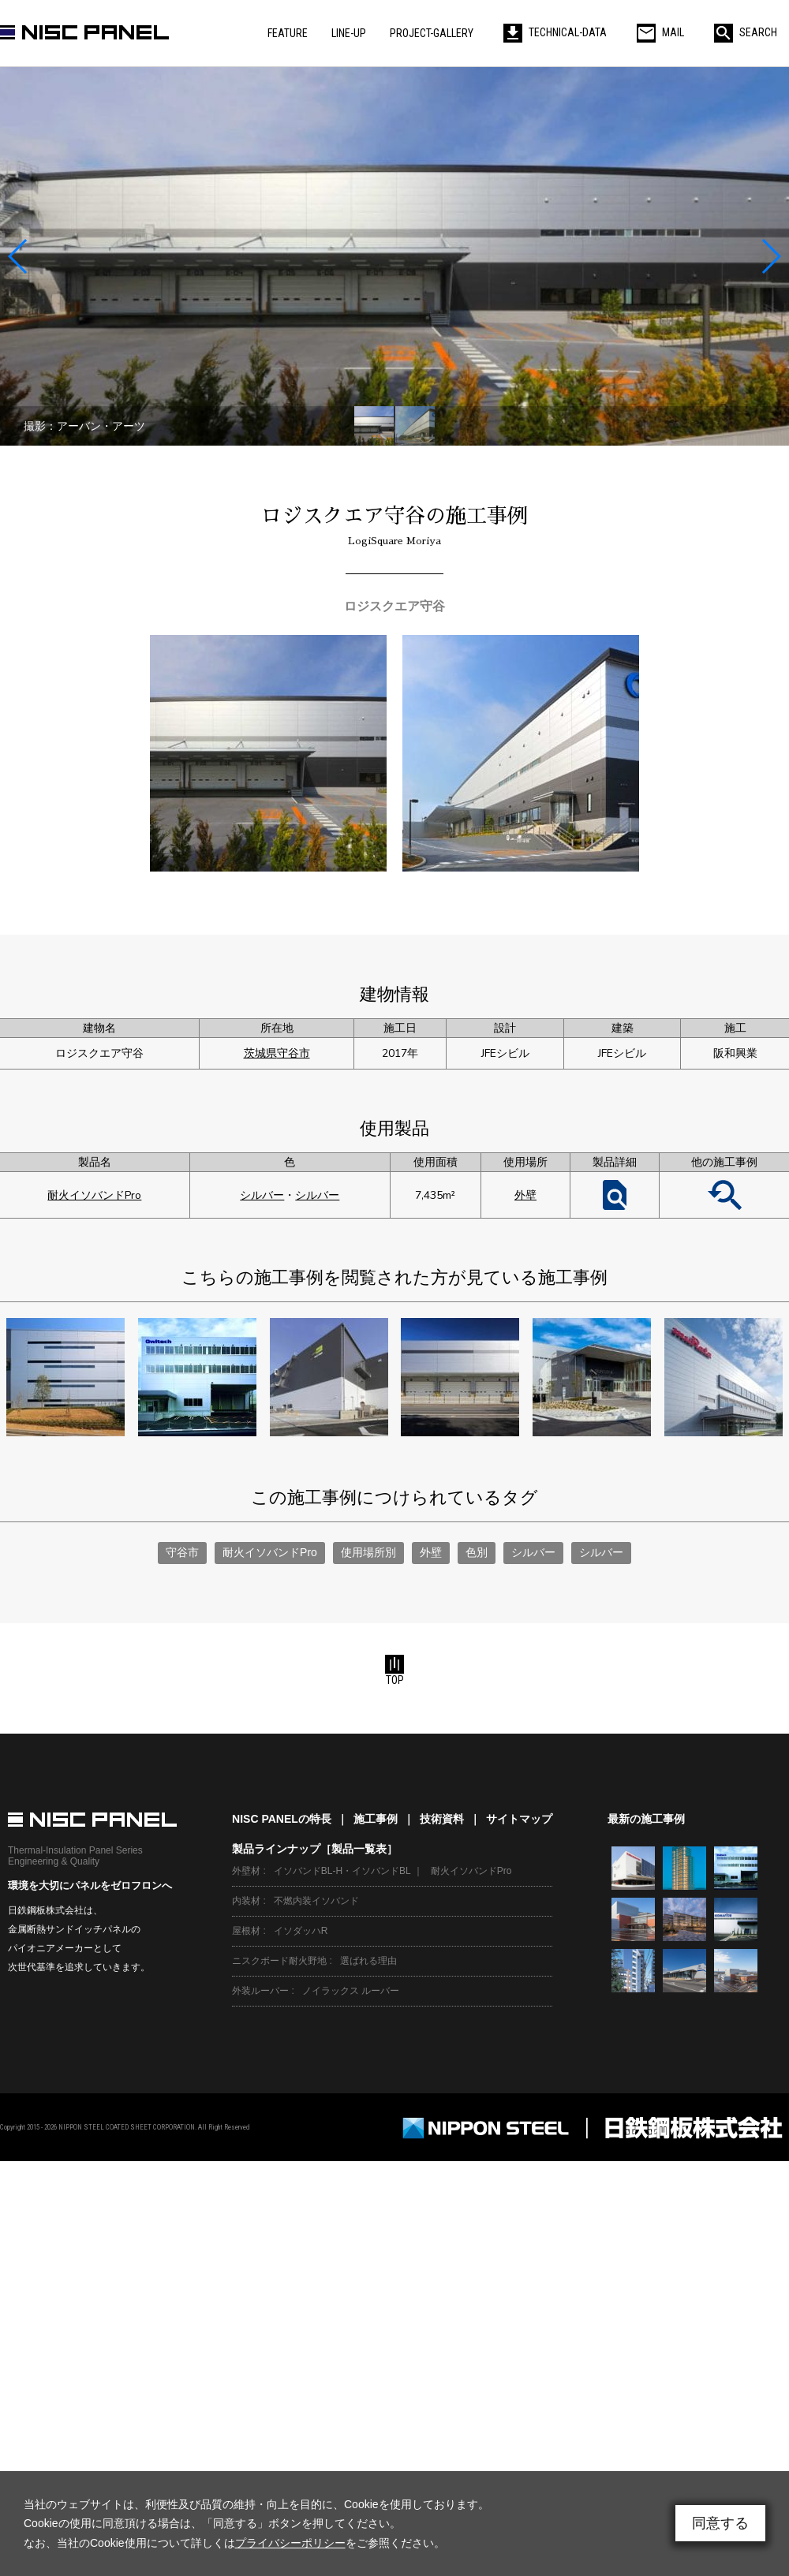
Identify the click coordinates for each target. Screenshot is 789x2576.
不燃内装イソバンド (316, 1900)
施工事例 (375, 1819)
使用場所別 (368, 1552)
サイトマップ (519, 1819)
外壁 (525, 1195)
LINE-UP (348, 33)
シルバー (262, 1195)
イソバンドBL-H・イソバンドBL (342, 1870)
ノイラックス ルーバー (350, 1990)
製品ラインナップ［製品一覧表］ (315, 1848)
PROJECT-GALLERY (431, 33)
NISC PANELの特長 (281, 1819)
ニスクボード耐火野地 (279, 1960)
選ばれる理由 (368, 1960)
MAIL (660, 32)
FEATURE (287, 33)
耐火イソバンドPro (94, 1195)
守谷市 (293, 1053)
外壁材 (246, 1870)
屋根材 (246, 1930)
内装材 (246, 1900)
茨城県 (260, 1053)
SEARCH (745, 32)
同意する (720, 2523)
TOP (394, 1670)
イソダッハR (301, 1930)
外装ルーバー (260, 1990)
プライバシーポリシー (290, 2543)
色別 (477, 1552)
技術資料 (442, 1819)
